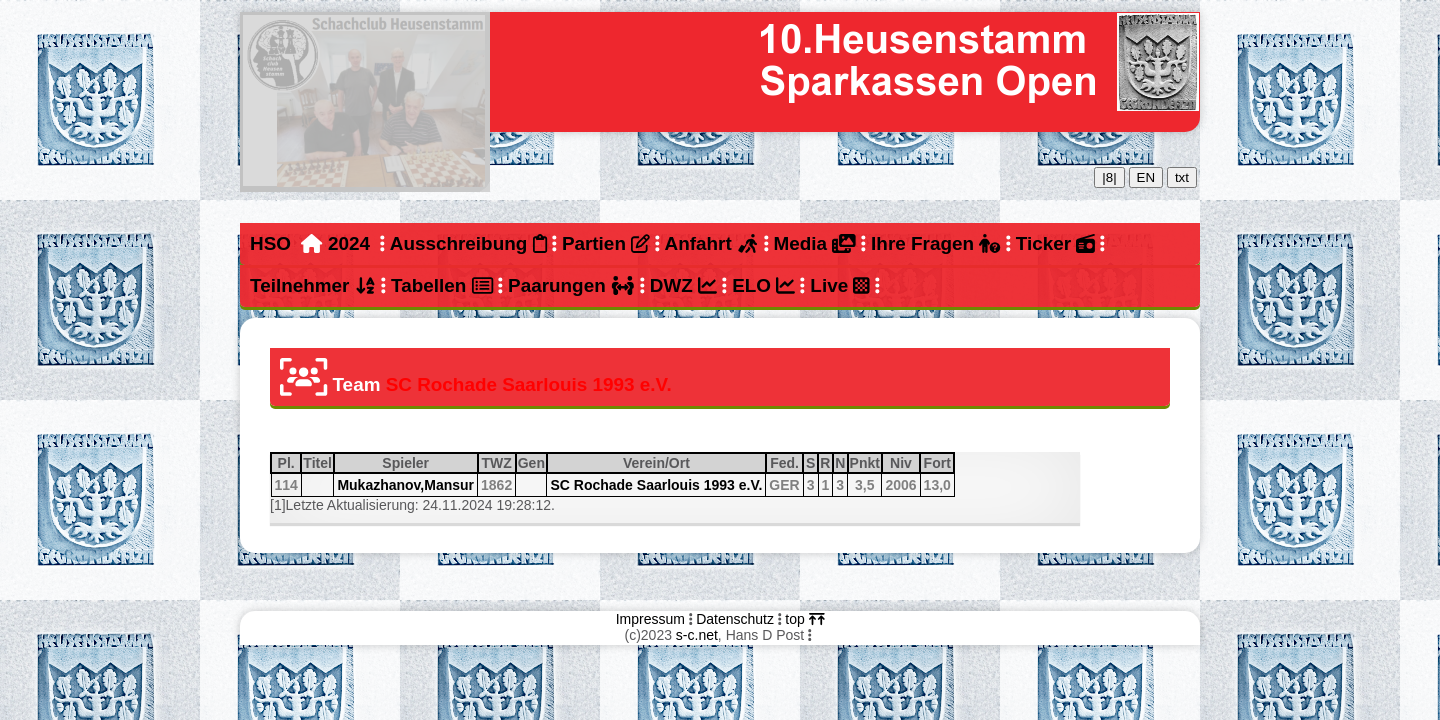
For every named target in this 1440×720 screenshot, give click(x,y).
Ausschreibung (468, 243)
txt (1182, 177)
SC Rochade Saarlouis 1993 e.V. (656, 485)
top (804, 619)
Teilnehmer (313, 285)
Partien (606, 243)
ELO (763, 285)
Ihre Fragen (935, 243)
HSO (270, 243)
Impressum (650, 619)
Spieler (428, 463)
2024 (349, 243)
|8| (1109, 177)
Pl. (289, 463)
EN (1146, 177)
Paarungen (571, 285)
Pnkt (865, 463)
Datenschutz (735, 619)
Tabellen (442, 285)
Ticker (1055, 243)
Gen (531, 463)
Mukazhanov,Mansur (405, 485)
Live (840, 285)
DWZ (683, 285)
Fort (938, 463)
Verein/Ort (693, 463)
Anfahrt (712, 243)
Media (814, 243)
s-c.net (697, 635)
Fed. (785, 463)
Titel (317, 463)
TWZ (497, 463)
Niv (904, 463)
